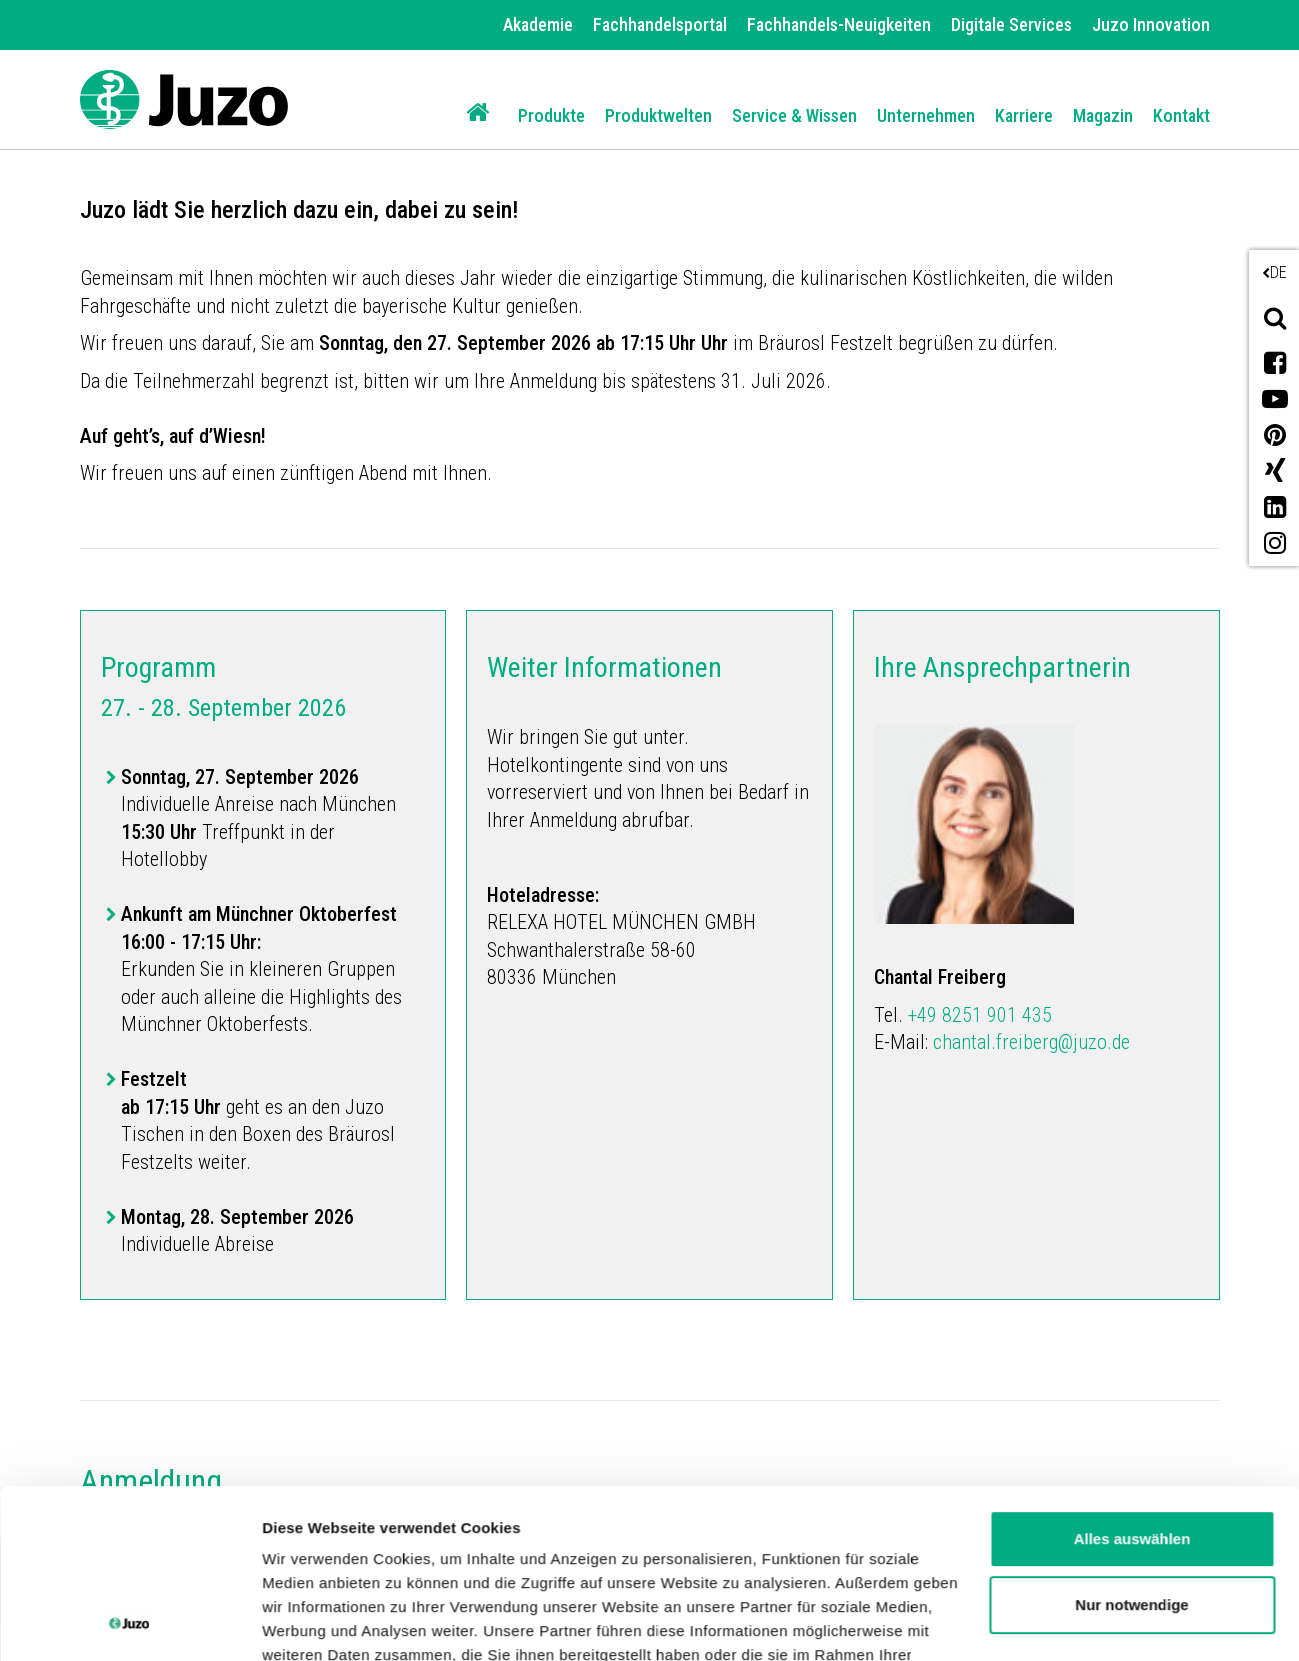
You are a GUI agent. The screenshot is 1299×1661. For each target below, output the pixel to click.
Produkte (551, 115)
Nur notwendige (1131, 1446)
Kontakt (1181, 115)
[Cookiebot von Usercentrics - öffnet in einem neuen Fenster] (129, 1622)
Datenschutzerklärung (661, 1568)
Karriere (1024, 115)
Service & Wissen (794, 115)
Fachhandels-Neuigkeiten (839, 24)
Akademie (538, 24)
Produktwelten (658, 115)
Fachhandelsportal (660, 24)
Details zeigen (312, 1621)
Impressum (823, 1568)
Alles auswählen (1132, 1380)
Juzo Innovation (1151, 24)
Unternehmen (926, 115)
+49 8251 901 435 (980, 1015)
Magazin (1103, 115)
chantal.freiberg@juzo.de (1031, 1042)
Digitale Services (1011, 24)
